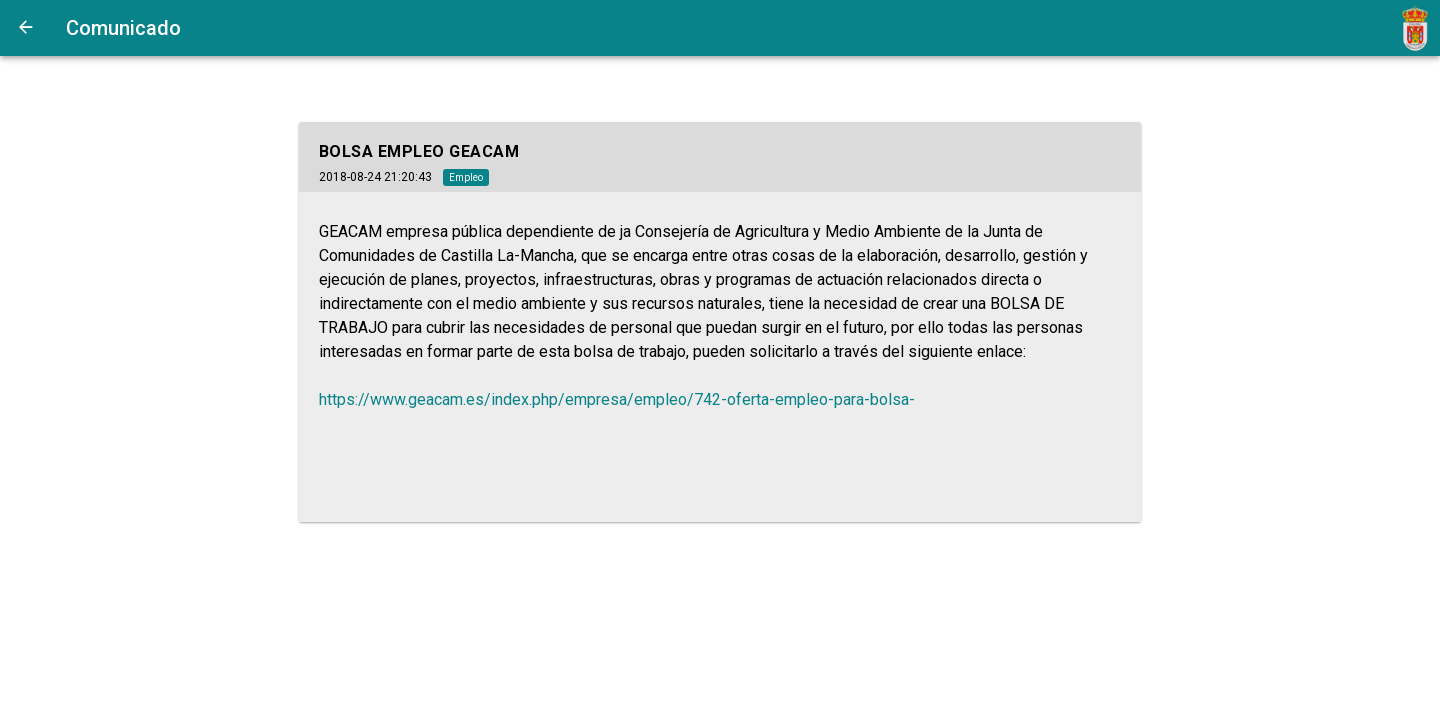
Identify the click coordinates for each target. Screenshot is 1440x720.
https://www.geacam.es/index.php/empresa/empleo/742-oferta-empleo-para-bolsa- (617, 399)
